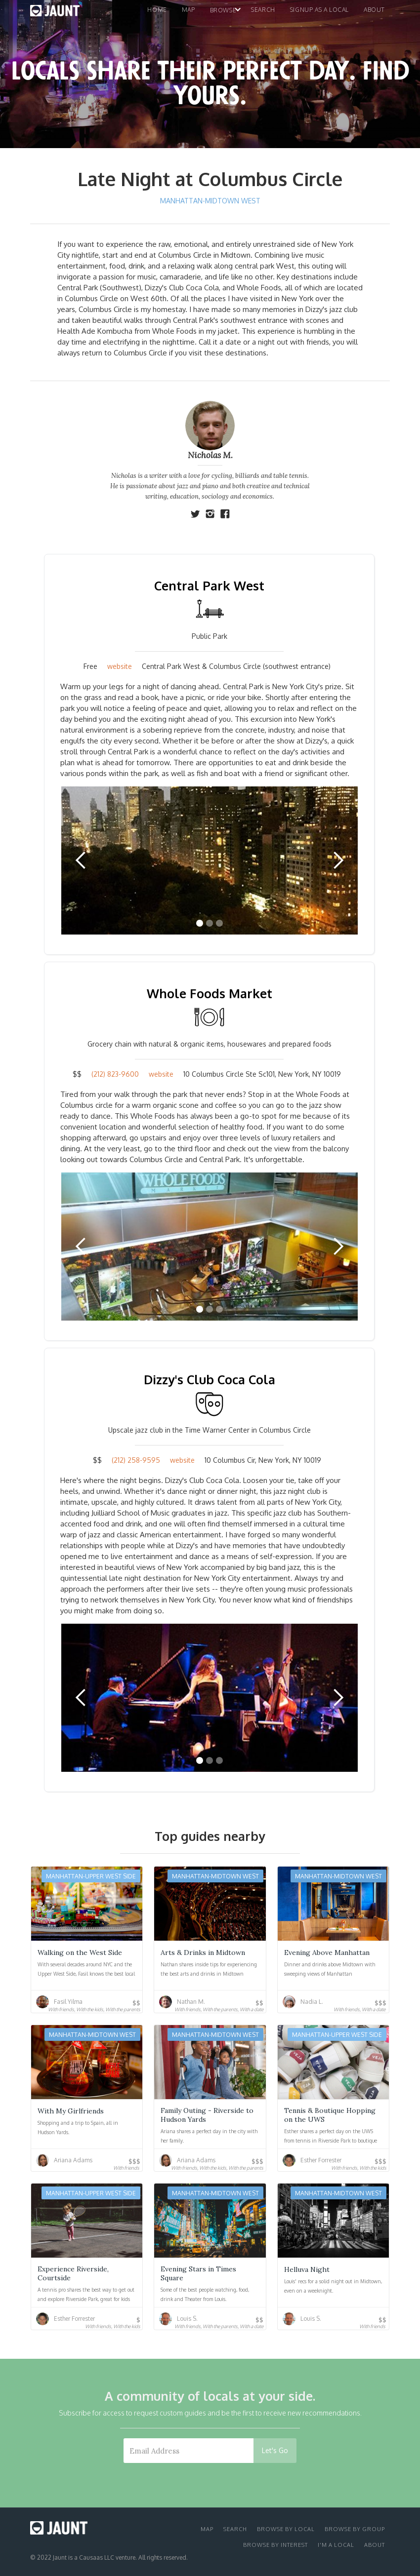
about (374, 2544)
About (374, 9)
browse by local (286, 2529)
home (157, 9)
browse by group (355, 2529)
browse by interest (275, 2544)
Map (207, 2529)
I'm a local (336, 2544)
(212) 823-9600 (115, 1074)
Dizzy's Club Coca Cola (209, 1379)
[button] (189, 12)
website (119, 666)
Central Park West (209, 585)
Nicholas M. (210, 455)
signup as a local (319, 9)
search (263, 9)
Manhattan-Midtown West (210, 200)
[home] (55, 13)
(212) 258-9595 (136, 1460)
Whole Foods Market (209, 993)
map (188, 9)
